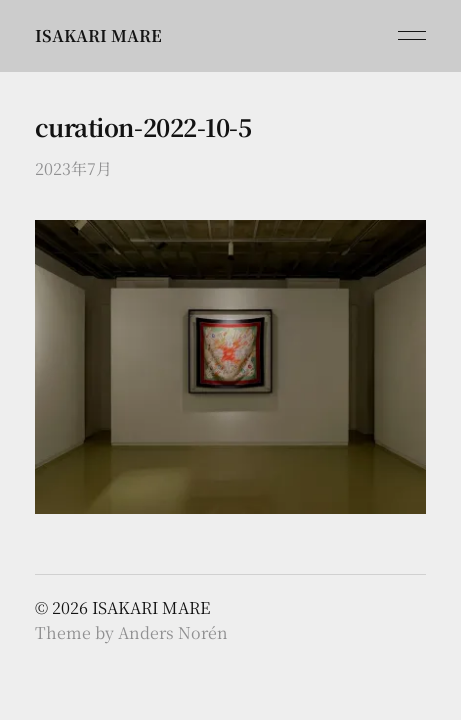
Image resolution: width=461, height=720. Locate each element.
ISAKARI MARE (98, 35)
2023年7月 (73, 168)
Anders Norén (173, 632)
